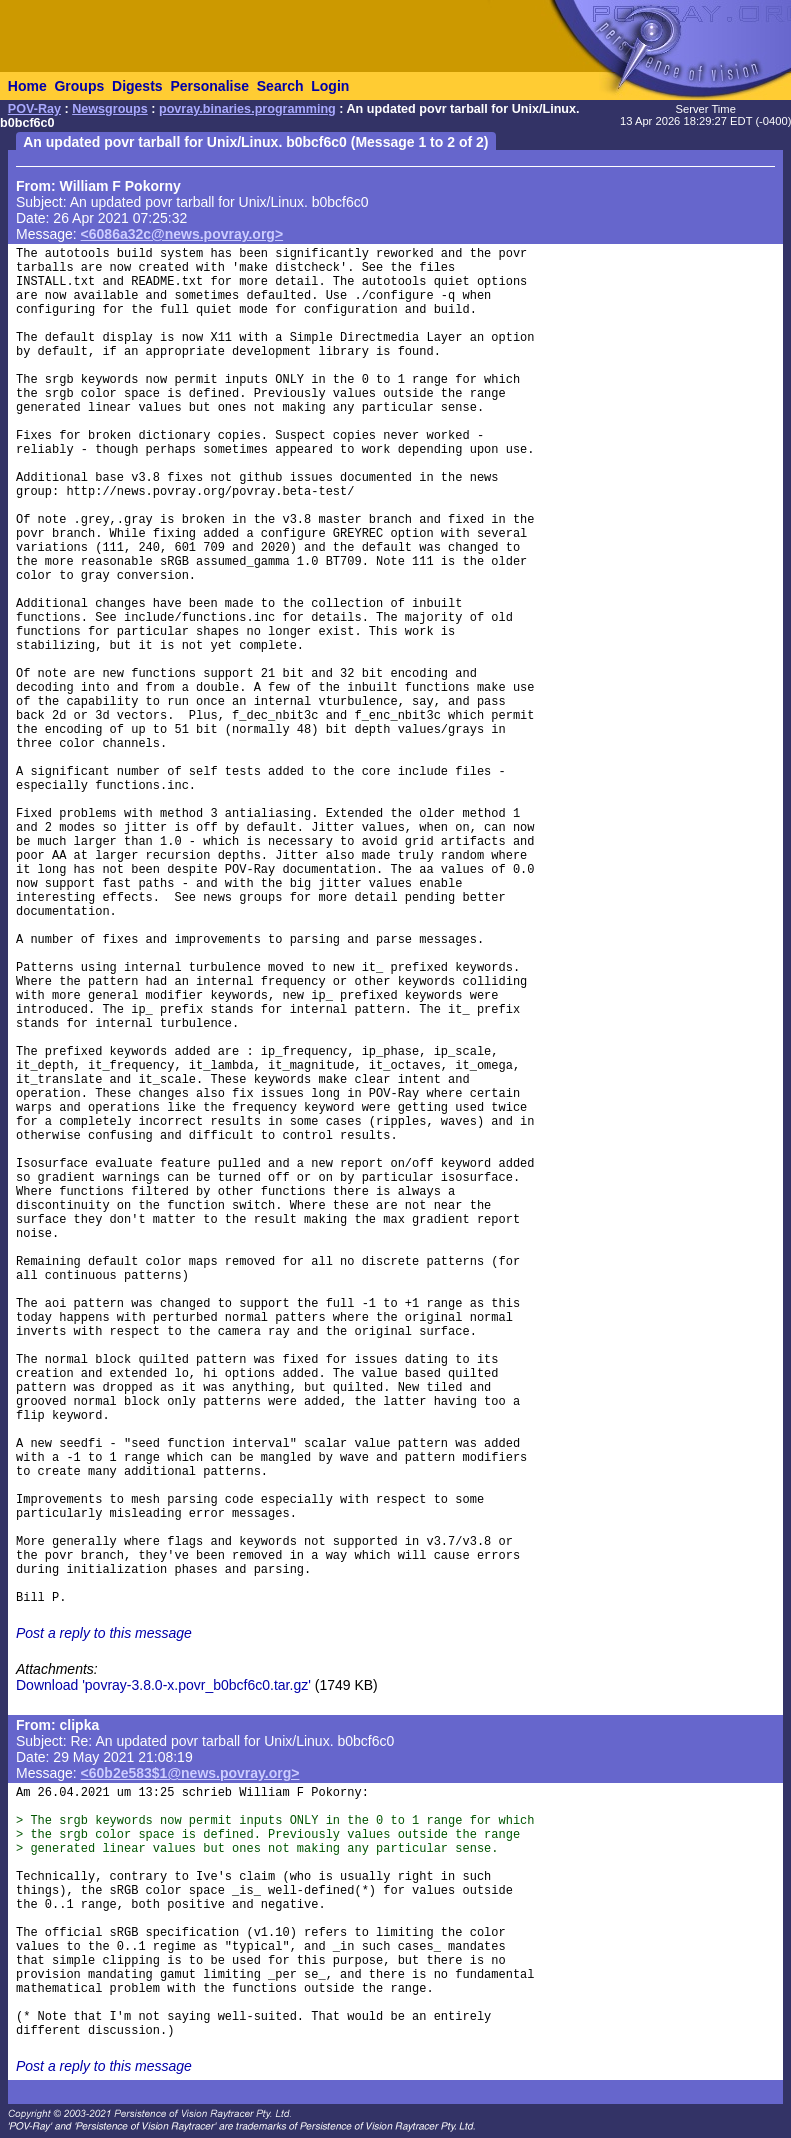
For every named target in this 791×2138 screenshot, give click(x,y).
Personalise (209, 86)
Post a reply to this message (104, 1633)
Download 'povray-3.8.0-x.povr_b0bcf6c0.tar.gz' (163, 1685)
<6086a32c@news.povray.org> (182, 234)
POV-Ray (34, 109)
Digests (137, 86)
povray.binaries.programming (247, 109)
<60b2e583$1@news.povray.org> (190, 1773)
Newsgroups (110, 109)
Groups (79, 86)
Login (330, 86)
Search (280, 86)
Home (27, 86)
